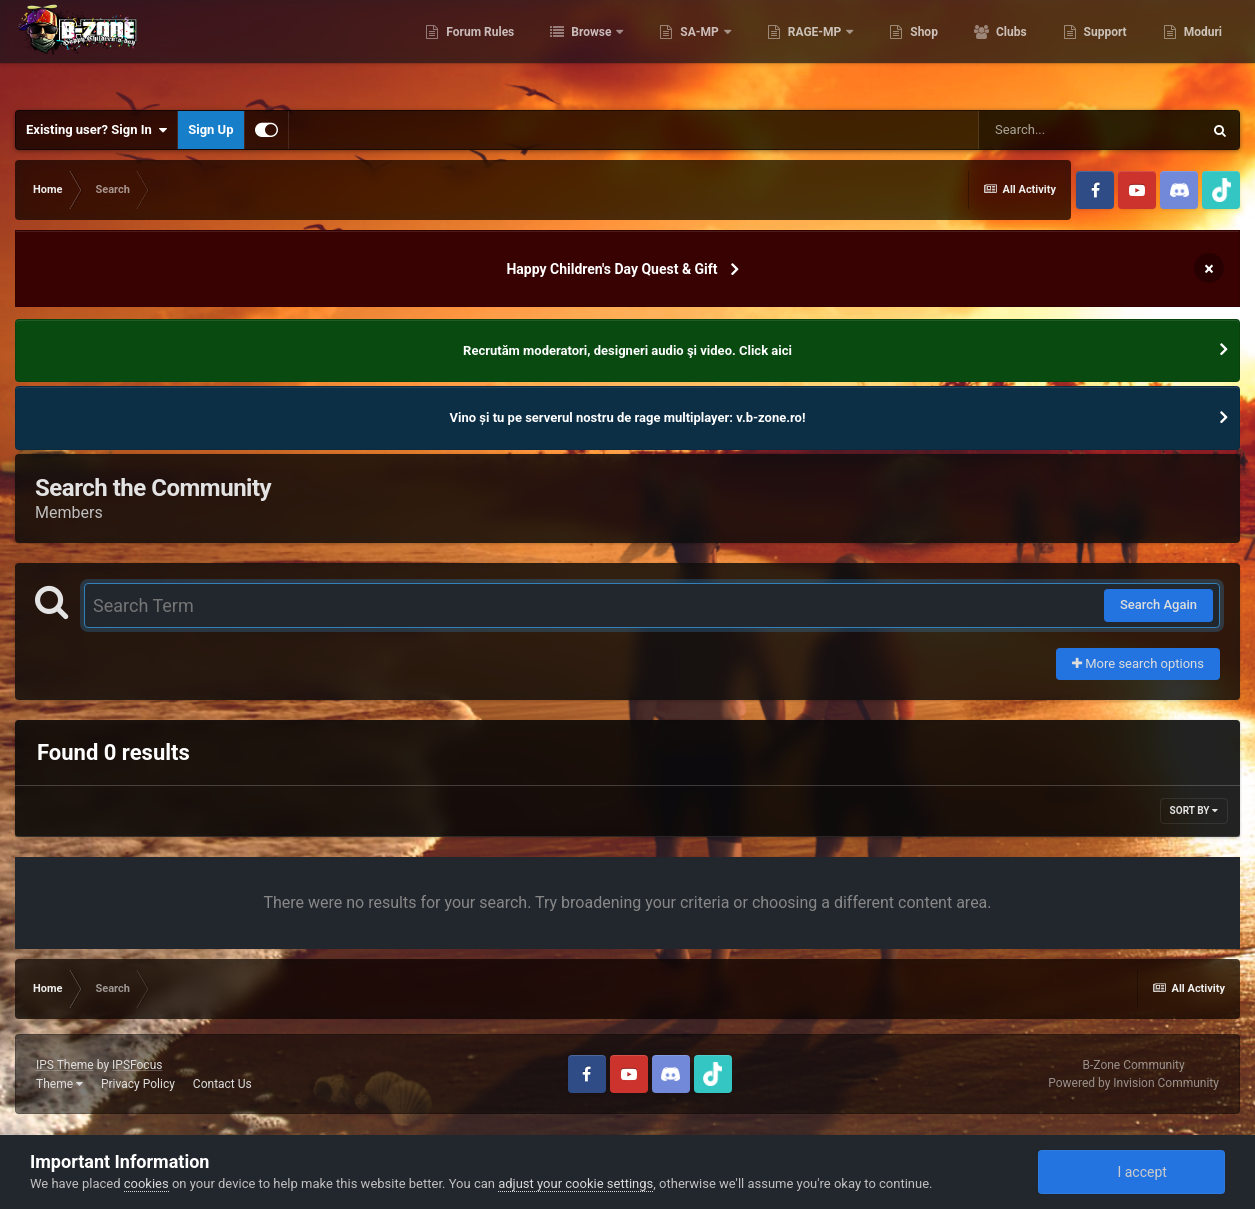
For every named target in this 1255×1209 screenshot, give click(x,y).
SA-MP (699, 50)
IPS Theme (65, 1065)
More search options (1138, 663)
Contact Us (222, 1084)
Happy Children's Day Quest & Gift (611, 269)
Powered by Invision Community (1133, 1083)
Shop (922, 50)
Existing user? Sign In (96, 130)
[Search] (1090, 130)
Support (1104, 50)
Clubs (1010, 50)
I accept (1131, 1172)
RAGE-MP (815, 50)
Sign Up (210, 129)
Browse (591, 50)
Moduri (1201, 50)
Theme (59, 1084)
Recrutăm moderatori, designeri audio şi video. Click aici (627, 350)
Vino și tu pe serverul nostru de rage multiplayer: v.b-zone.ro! (628, 417)
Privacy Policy (138, 1084)
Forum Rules (478, 50)
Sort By (1194, 810)
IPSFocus (137, 1065)
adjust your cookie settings (575, 1183)
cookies (146, 1183)
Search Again (1158, 604)
